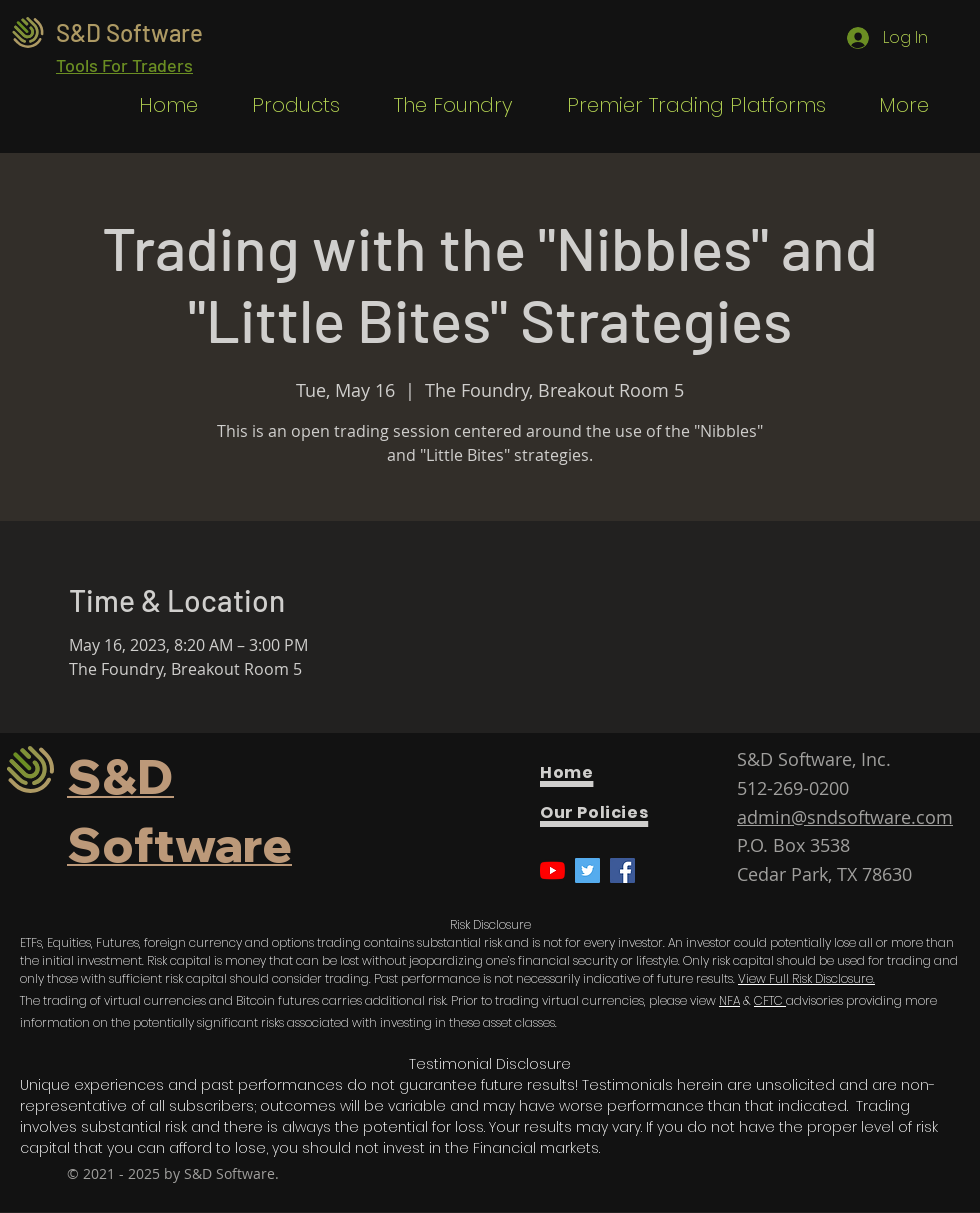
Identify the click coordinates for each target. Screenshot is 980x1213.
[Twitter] (587, 870)
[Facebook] (622, 870)
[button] (284, 105)
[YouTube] (552, 870)
